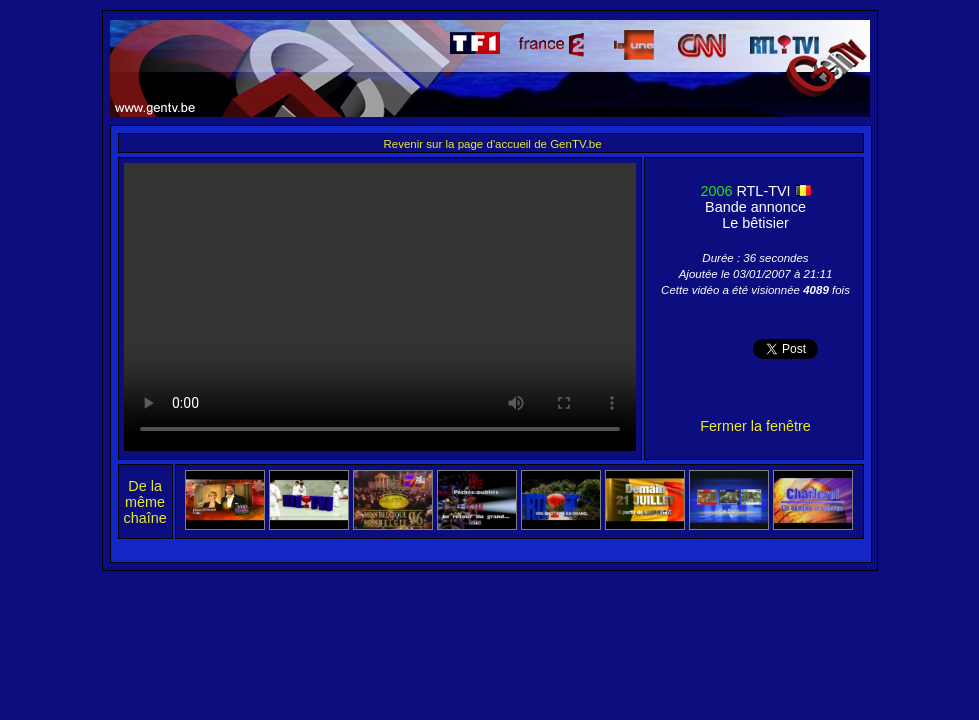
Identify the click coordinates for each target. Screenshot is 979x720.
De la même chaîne (145, 502)
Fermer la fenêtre (755, 426)
